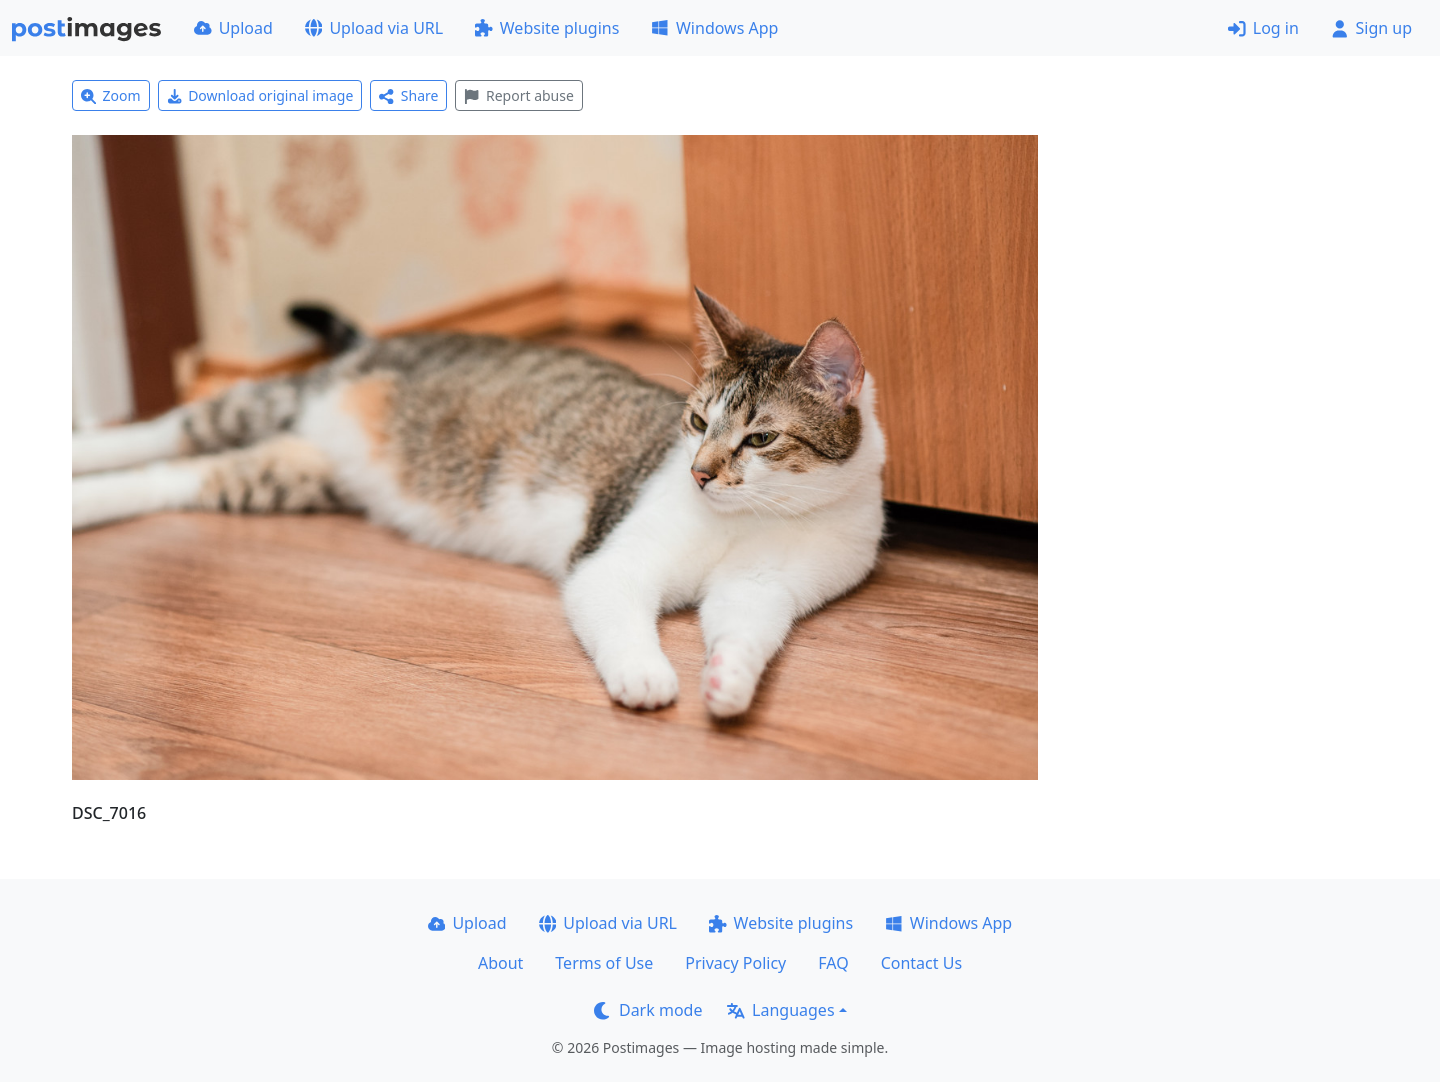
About (500, 963)
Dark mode (648, 1010)
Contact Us (921, 963)
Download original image (260, 95)
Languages (780, 1010)
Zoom (111, 95)
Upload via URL (374, 28)
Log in (1263, 28)
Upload (233, 28)
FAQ (833, 963)
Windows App (714, 28)
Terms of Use (604, 963)
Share (408, 95)
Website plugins (547, 28)
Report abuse (518, 95)
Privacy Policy (735, 963)
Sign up (1371, 28)
